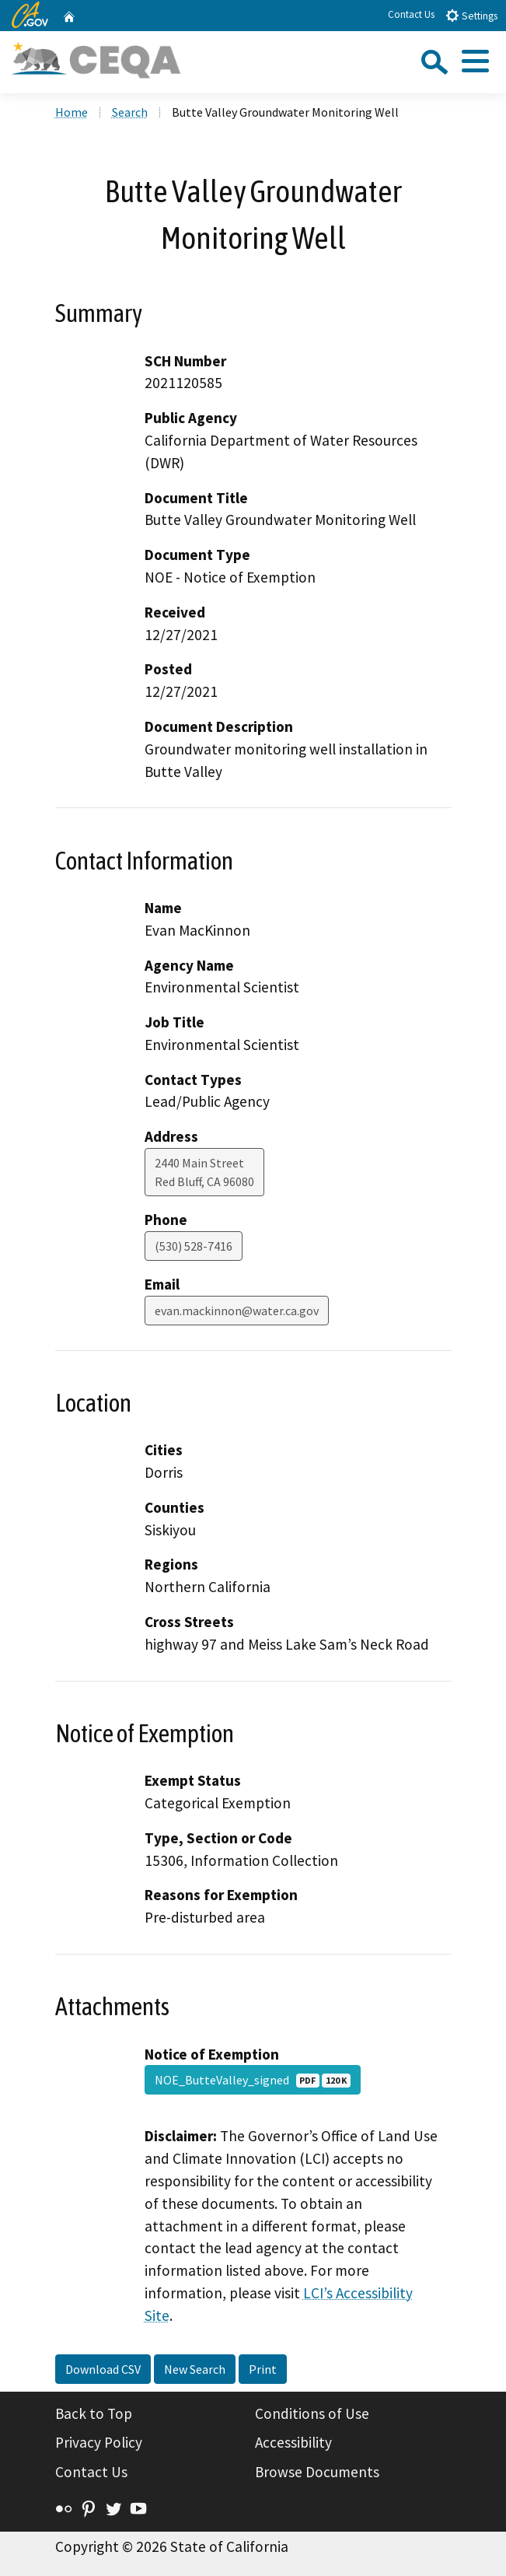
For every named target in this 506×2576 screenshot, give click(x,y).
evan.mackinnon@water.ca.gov (237, 1310)
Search (130, 112)
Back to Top (93, 2413)
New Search (194, 2369)
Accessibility (293, 2442)
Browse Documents (317, 2471)
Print (263, 2369)
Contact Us (411, 14)
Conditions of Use (312, 2413)
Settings (471, 15)
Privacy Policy (98, 2442)
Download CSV (103, 2369)
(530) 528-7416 (193, 1246)
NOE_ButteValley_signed (253, 2080)
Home (71, 112)
